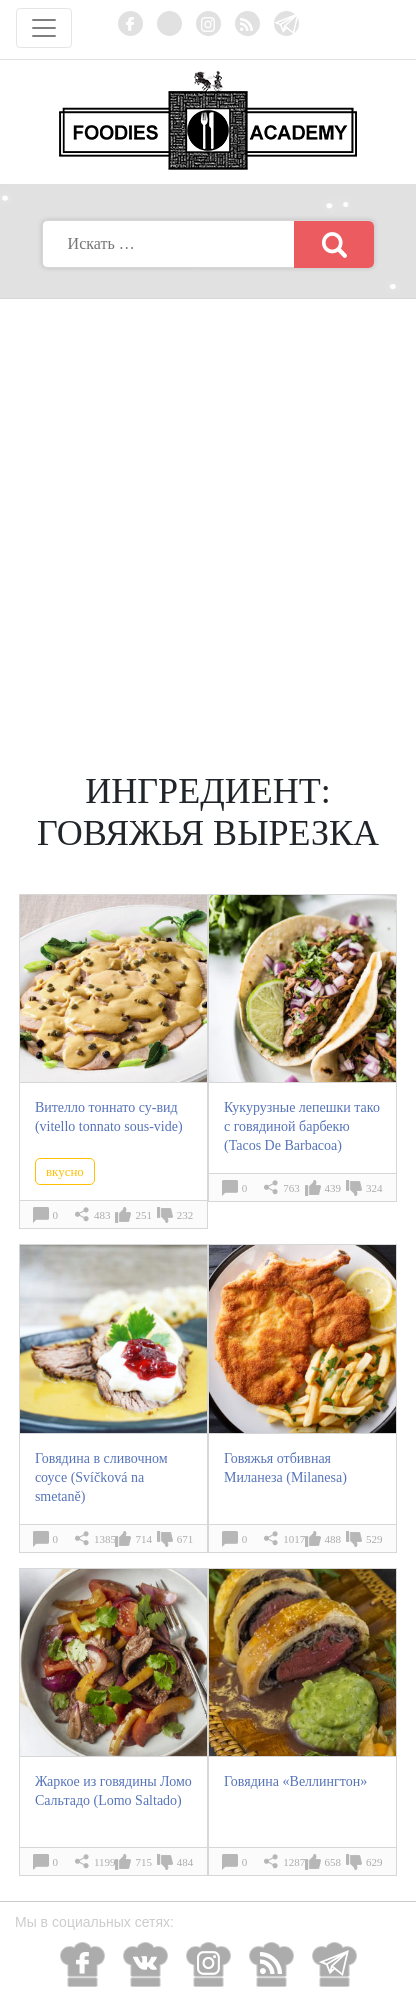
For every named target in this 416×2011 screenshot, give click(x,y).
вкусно (65, 1171)
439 (333, 1188)
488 (333, 1539)
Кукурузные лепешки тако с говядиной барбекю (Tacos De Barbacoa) (302, 1126)
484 (185, 1862)
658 (333, 1862)
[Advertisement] (208, 517)
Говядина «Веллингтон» (295, 1781)
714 (143, 1539)
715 (143, 1862)
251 (143, 1215)
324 (374, 1188)
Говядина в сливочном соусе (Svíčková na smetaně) (101, 1477)
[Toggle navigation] (44, 28)
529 (374, 1539)
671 (185, 1539)
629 (374, 1862)
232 (185, 1215)
